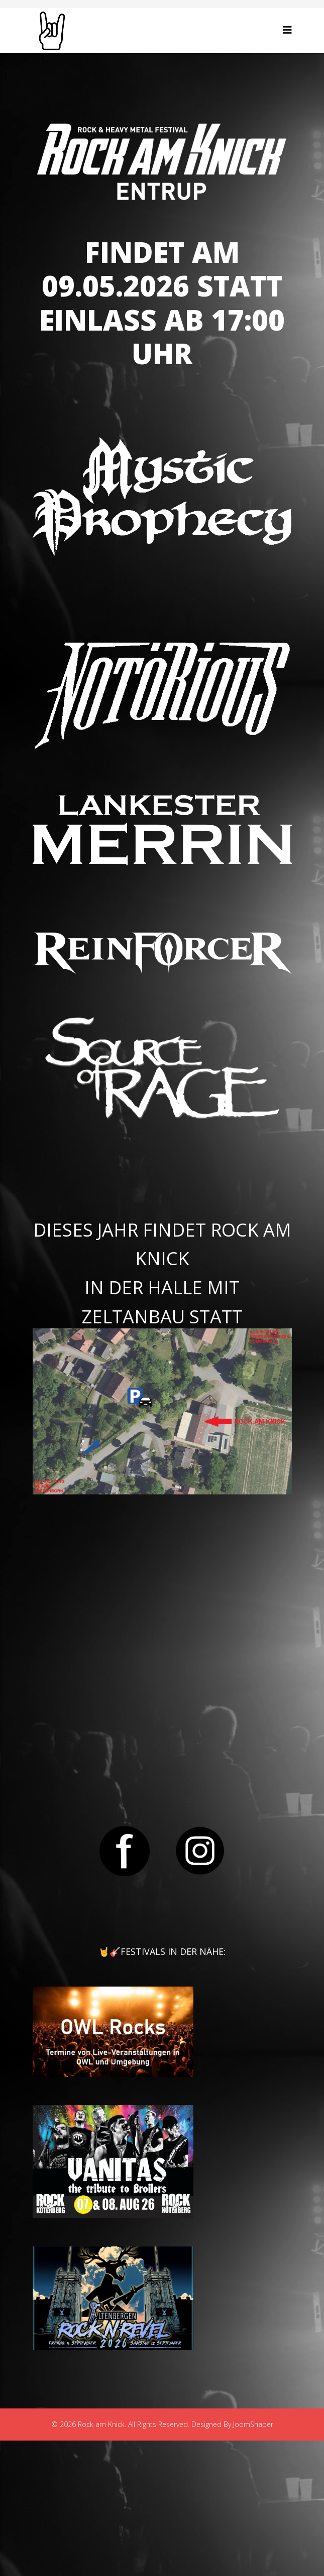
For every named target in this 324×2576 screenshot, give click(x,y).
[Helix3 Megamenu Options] (287, 30)
